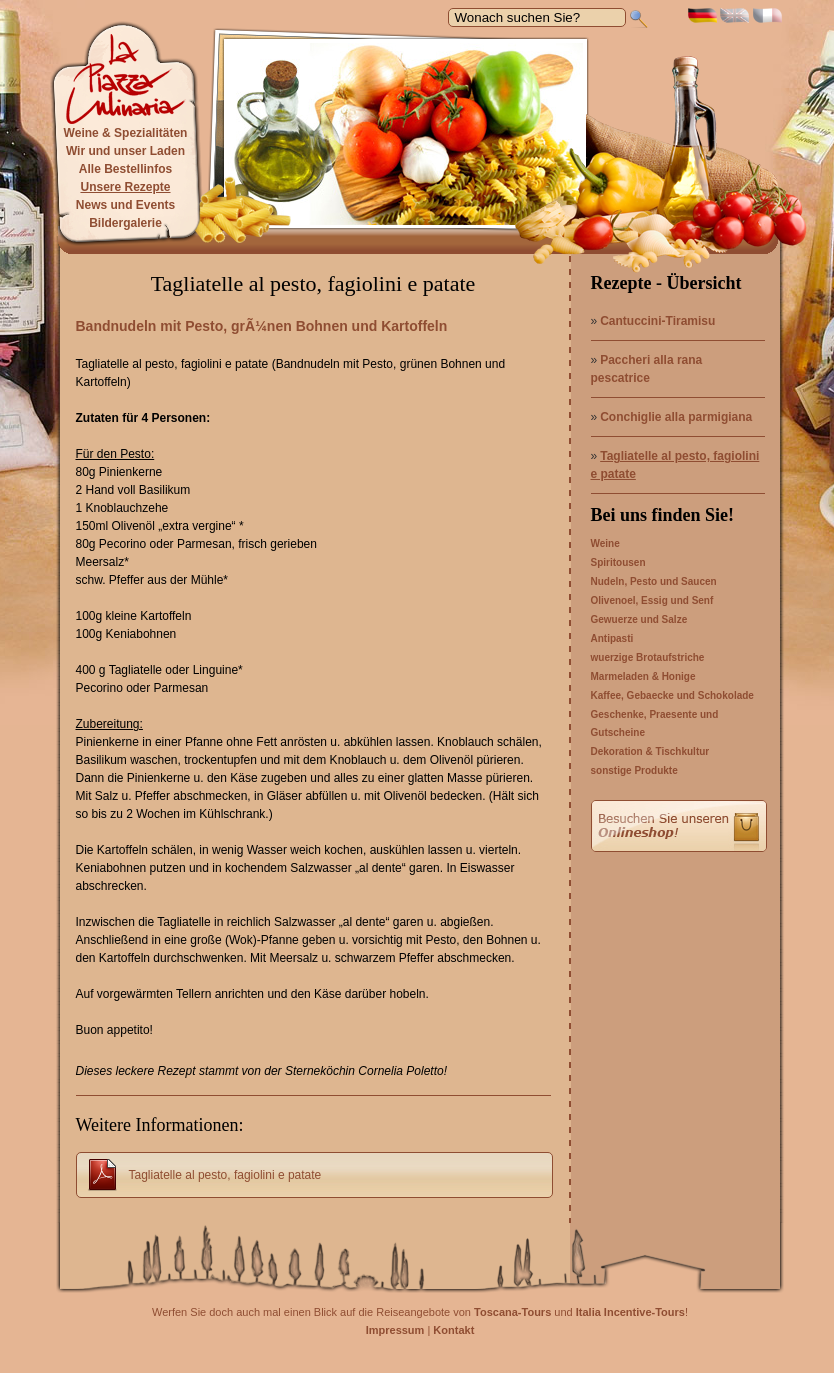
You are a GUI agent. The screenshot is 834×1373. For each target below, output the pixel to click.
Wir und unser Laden (125, 151)
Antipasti (612, 638)
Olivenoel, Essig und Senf (652, 600)
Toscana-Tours (512, 1312)
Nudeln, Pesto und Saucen (654, 581)
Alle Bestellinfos (125, 169)
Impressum (395, 1330)
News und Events (125, 205)
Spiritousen (618, 562)
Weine (605, 543)
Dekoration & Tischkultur (650, 751)
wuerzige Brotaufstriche (648, 657)
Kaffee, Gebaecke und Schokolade (672, 695)
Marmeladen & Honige (643, 676)
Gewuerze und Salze (639, 619)
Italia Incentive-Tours (630, 1312)
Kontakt (453, 1330)
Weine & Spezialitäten (126, 133)
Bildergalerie (125, 223)
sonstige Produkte (634, 770)
